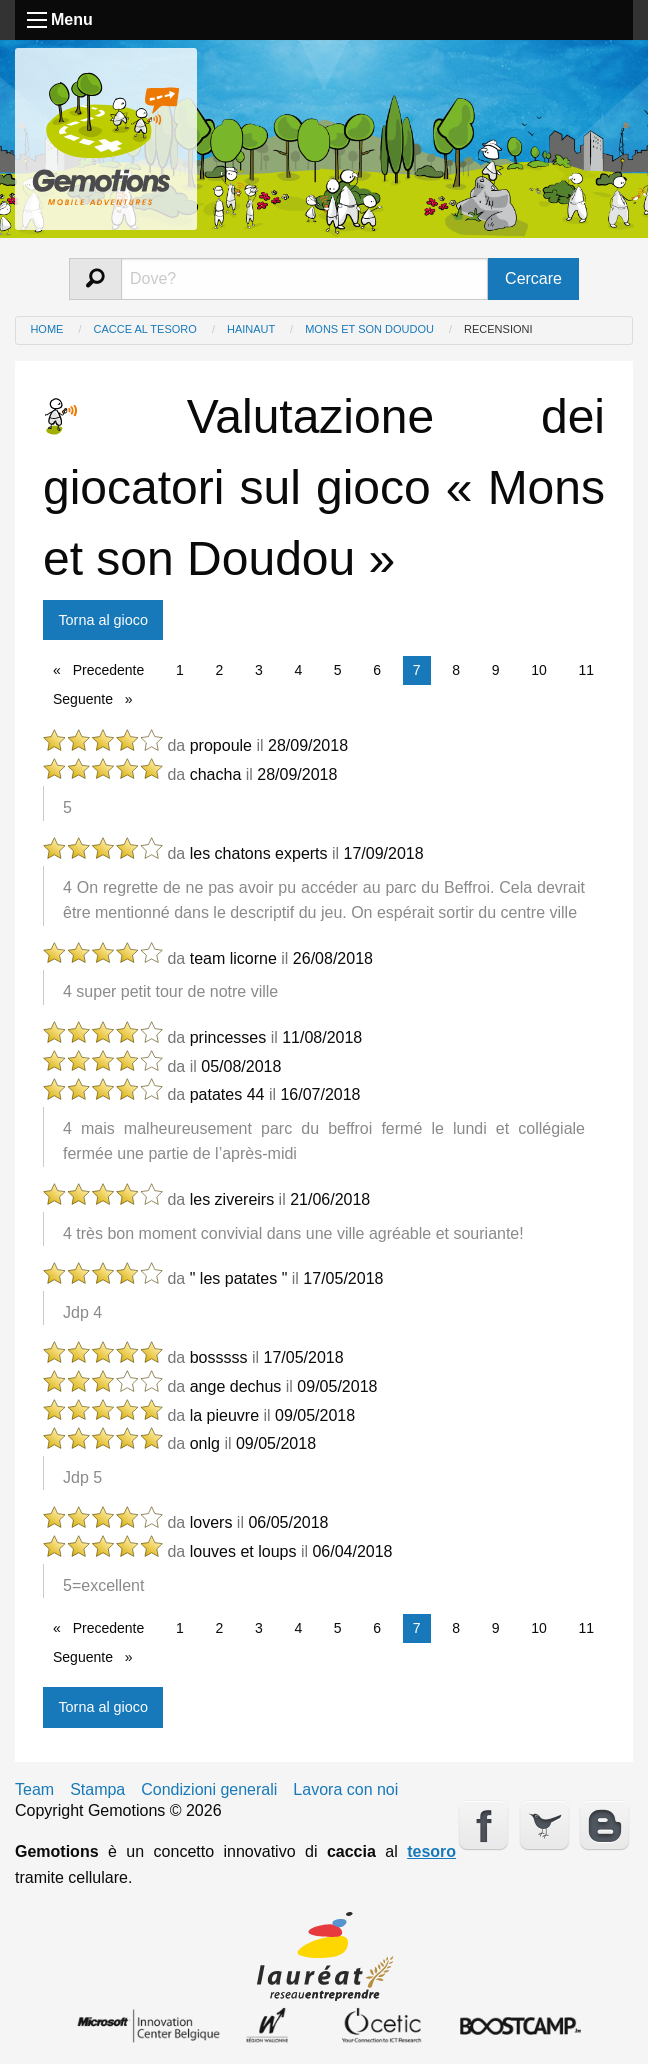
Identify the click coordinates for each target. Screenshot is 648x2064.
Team (34, 1790)
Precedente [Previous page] (112, 668)
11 (586, 670)
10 (539, 670)
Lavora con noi (345, 1790)
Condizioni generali (209, 1790)
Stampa (97, 1790)
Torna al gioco (103, 620)
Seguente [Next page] (98, 697)
